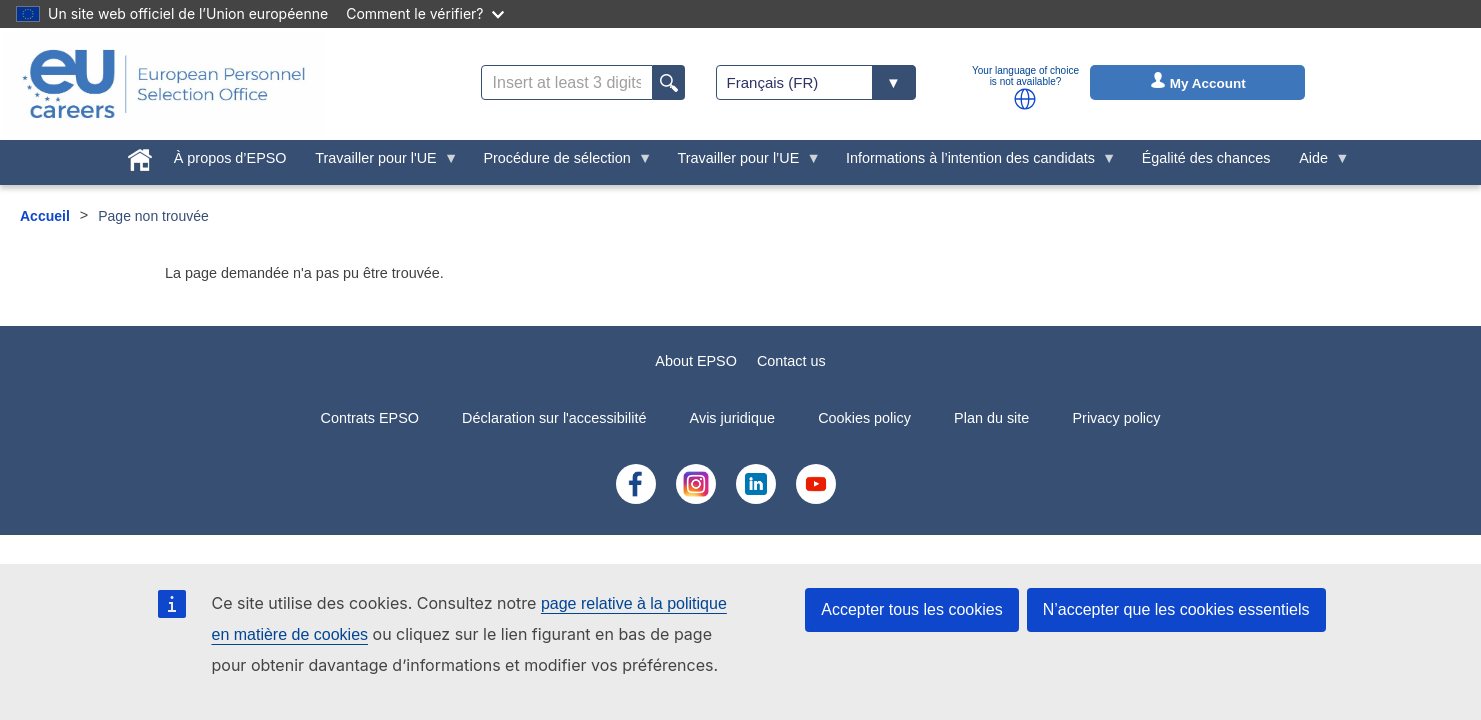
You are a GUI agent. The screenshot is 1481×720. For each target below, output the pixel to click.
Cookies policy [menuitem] (864, 418)
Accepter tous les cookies (911, 609)
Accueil (45, 216)
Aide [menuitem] (1317, 163)
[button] (1025, 99)
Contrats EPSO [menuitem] (370, 418)
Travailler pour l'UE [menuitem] (379, 163)
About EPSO (696, 361)
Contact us (791, 361)
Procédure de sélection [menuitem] (560, 163)
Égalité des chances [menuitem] (1206, 158)
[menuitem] (140, 156)
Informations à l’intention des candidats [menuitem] (974, 163)
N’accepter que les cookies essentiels (1176, 609)
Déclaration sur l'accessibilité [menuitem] (554, 418)
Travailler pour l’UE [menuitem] (742, 163)
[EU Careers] (164, 84)
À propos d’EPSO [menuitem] (230, 158)
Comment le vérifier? (424, 13)
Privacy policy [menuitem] (1116, 418)
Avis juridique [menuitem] (732, 418)
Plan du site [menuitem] (991, 418)
